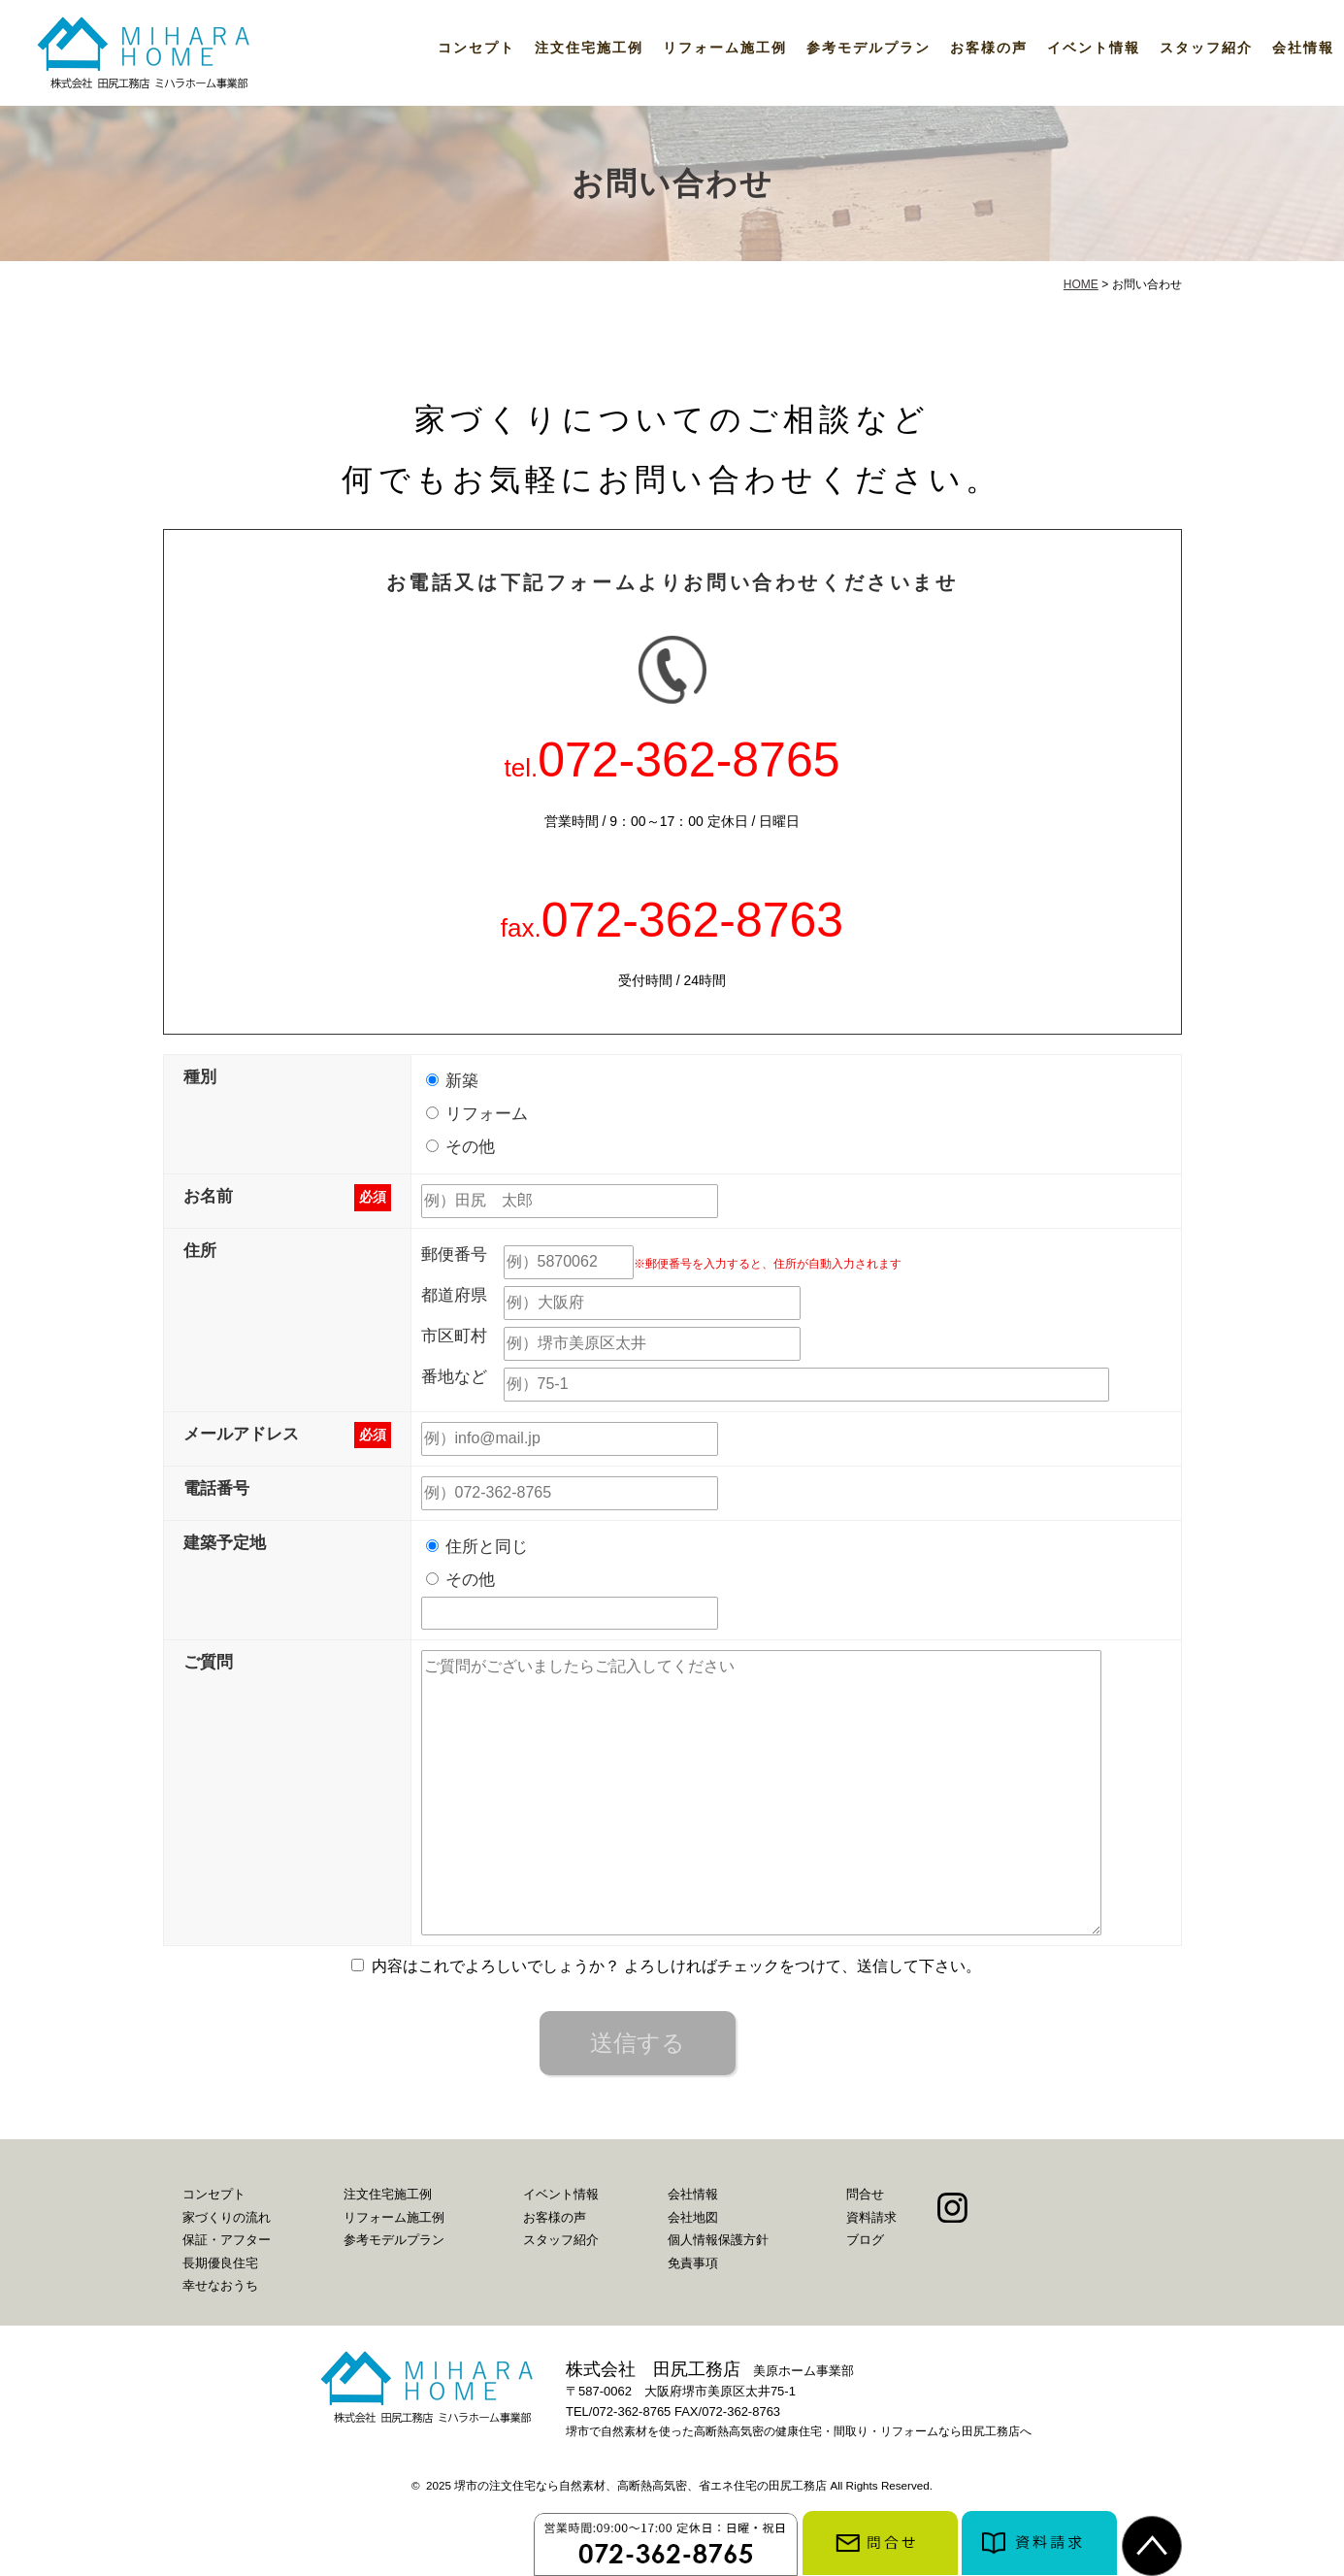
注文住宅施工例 (589, 47)
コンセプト (476, 47)
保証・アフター (226, 2239)
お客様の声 (989, 47)
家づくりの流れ (226, 2217)
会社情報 (1303, 47)
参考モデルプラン (868, 47)
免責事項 (693, 2263)
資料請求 (871, 2217)
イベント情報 (1093, 47)
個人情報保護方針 (718, 2239)
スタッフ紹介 (1206, 47)
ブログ (865, 2239)
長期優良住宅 (220, 2263)
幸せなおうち (220, 2285)
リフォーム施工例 (725, 47)
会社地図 (693, 2217)
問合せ (865, 2194)
